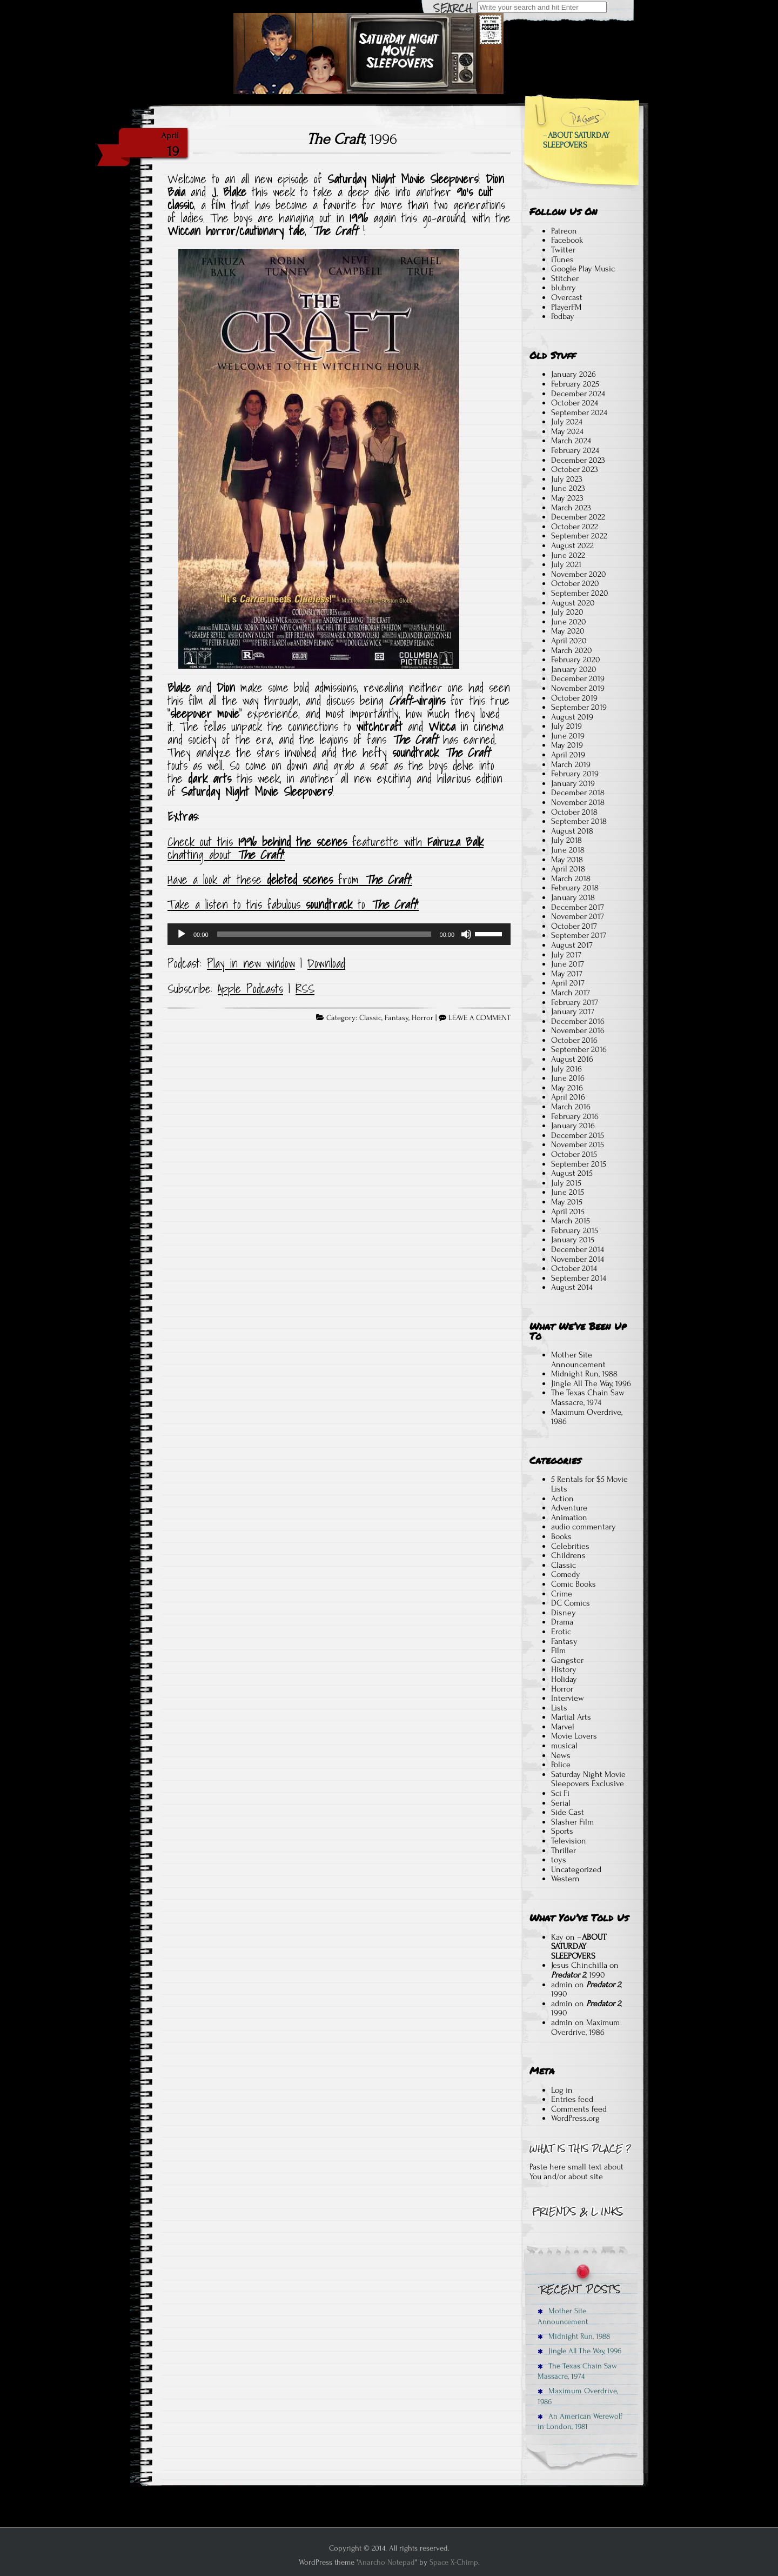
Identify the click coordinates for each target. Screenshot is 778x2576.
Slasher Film (572, 1822)
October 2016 (574, 1040)
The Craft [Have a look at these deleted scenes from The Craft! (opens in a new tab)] (387, 879)
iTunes (562, 259)
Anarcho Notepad (386, 2562)
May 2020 (568, 631)
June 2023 (568, 488)
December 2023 (578, 460)
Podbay (562, 316)
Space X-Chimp (454, 2562)
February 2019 (575, 773)
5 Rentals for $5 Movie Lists (589, 1484)
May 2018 (567, 859)
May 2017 (566, 974)
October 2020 (575, 583)
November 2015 (577, 1144)
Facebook (567, 240)
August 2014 (572, 1287)
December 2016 (578, 1021)
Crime (561, 1594)
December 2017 (577, 907)
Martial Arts (571, 1717)
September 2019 (579, 707)
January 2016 (573, 1125)
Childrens (568, 1555)
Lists (559, 1708)
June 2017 (567, 964)
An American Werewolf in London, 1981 (580, 2421)
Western (565, 1878)
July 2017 (566, 955)
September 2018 (579, 821)
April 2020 (569, 640)
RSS (305, 989)
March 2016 (571, 1106)
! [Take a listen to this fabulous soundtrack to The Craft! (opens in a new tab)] (418, 904)
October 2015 (574, 1154)
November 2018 (578, 802)
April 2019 (568, 755)
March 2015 (570, 1221)
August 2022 (572, 545)
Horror (422, 1018)
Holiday (564, 1679)
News (561, 1755)
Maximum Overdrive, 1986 (586, 1417)
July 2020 (567, 612)
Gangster (567, 1660)
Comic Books (573, 1584)
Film (558, 1650)
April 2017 (568, 983)
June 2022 (568, 555)
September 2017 (578, 935)
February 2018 (575, 888)
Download (326, 963)
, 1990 (578, 1975)
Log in (562, 2090)
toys (558, 1860)
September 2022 (579, 536)
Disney (563, 1613)
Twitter (563, 250)
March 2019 (571, 764)
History (563, 1669)
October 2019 (574, 698)
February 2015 (574, 1230)
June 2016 (568, 1078)
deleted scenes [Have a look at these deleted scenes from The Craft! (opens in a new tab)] (300, 879)
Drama (562, 1622)
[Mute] (466, 934)
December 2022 (578, 517)
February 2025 (575, 384)
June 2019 (568, 736)
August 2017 (572, 945)
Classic (370, 1018)
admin (562, 1984)
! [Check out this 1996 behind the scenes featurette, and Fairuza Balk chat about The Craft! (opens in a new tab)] (284, 854)
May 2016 (567, 1088)
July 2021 (566, 564)
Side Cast (567, 1812)
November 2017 (577, 916)
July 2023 (566, 479)
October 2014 (574, 1268)
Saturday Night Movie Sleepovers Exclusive (588, 1779)
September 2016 (579, 1049)
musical (564, 1745)
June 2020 (568, 622)
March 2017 (570, 992)
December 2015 (577, 1135)
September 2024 (579, 412)
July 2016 (566, 1069)
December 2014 (577, 1249)
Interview (567, 1698)
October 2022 (574, 526)
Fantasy (396, 1018)
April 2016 (568, 1097)
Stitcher (565, 278)
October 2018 (574, 812)
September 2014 (578, 1278)
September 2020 (579, 593)
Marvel (562, 1727)
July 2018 (566, 840)
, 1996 (352, 139)
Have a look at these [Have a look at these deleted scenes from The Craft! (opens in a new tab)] (217, 879)
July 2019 (566, 726)
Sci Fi (560, 1793)
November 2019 (578, 688)
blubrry (563, 287)
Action (562, 1498)
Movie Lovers (574, 1736)
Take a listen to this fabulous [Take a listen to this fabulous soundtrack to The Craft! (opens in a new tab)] (236, 904)
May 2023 (567, 498)
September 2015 (578, 1164)
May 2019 (567, 745)
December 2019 (578, 678)
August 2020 (573, 603)
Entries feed (572, 2099)
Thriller (563, 1850)
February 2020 (575, 659)
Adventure (569, 1508)
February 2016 (575, 1116)
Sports (562, 1831)
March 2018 (571, 878)
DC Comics (570, 1603)
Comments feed (579, 2109)
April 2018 (568, 869)
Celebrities (570, 1546)
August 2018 (572, 831)
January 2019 (573, 783)
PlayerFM (566, 307)
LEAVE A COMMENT (479, 1018)
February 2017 (574, 1002)
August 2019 (572, 717)
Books (561, 1536)
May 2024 (567, 431)
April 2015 (568, 1211)
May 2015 (566, 1202)
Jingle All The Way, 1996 (591, 1383)
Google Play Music (583, 269)
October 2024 (574, 403)
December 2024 (578, 393)
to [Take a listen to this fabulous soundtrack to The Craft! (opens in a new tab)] (361, 904)
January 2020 (573, 669)
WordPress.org (575, 2118)
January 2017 (572, 1011)
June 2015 (567, 1192)
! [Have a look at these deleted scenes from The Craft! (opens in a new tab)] (411, 879)
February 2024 (575, 450)
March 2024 (571, 440)
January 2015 (572, 1239)
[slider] (324, 934)
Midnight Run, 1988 (584, 1374)
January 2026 (573, 374)
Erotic (561, 1631)
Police (561, 1764)
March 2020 (571, 650)
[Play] (181, 934)
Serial (561, 1803)
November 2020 (578, 574)
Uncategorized (576, 1869)
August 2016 (572, 1059)
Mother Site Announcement (578, 1359)
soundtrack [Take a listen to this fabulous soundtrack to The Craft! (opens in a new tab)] (329, 904)
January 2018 (573, 897)
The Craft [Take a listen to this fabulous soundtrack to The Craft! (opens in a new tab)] (394, 904)
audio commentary (583, 1527)
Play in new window (251, 963)
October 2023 (574, 469)
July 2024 (566, 422)
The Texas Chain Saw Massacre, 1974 (588, 1397)
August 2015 (572, 1173)
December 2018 (578, 792)
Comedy (565, 1574)
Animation (569, 1517)
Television (568, 1841)
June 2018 (568, 850)
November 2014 (577, 1259)
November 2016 (578, 1030)
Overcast (566, 297)
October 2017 (574, 926)
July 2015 (566, 1183)
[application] (339, 934)
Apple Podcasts (250, 989)
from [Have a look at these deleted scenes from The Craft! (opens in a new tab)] (348, 879)
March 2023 (571, 507)
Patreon (564, 231)
